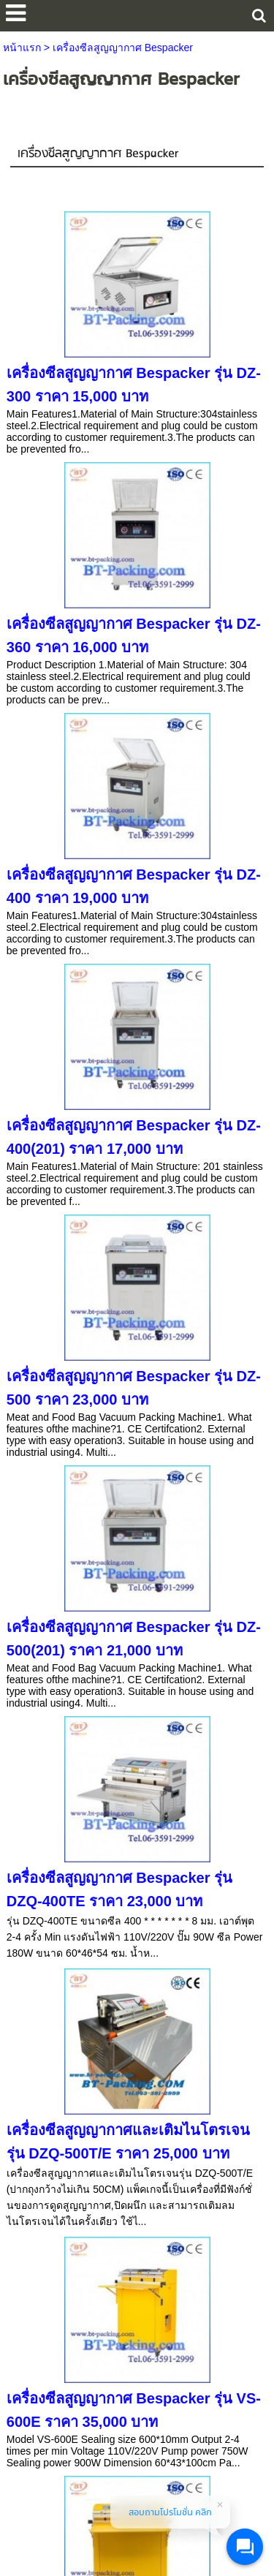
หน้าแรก (22, 47)
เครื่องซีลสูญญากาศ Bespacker (98, 154)
